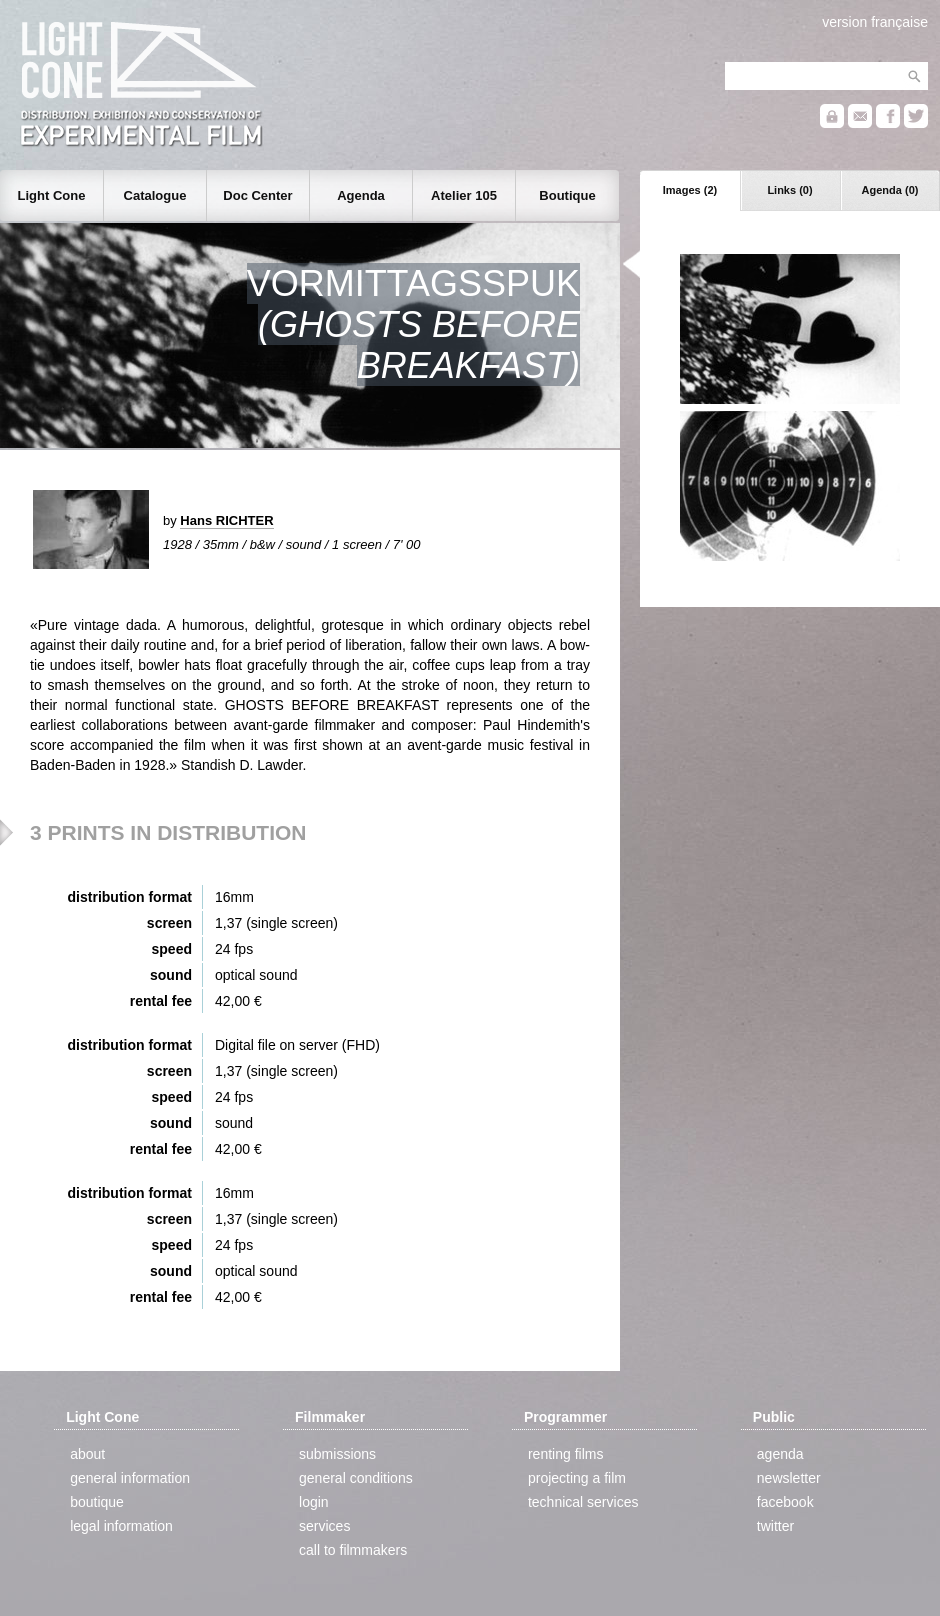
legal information (121, 1526)
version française (875, 22)
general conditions (356, 1478)
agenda (780, 1454)
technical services (583, 1502)
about (87, 1454)
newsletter (789, 1478)
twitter (775, 1526)
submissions (337, 1454)
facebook (785, 1502)
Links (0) (789, 190)
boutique (97, 1502)
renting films (565, 1454)
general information (130, 1478)
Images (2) (690, 190)
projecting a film (577, 1478)
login (314, 1502)
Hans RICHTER (226, 520)
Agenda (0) (890, 190)
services (324, 1526)
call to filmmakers (353, 1550)
